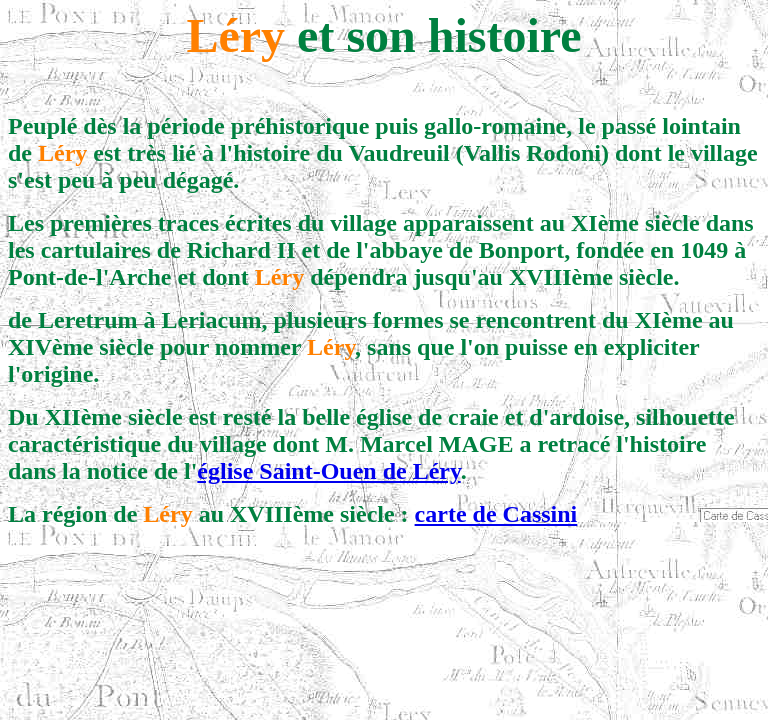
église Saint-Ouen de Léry (328, 471)
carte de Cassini (496, 514)
